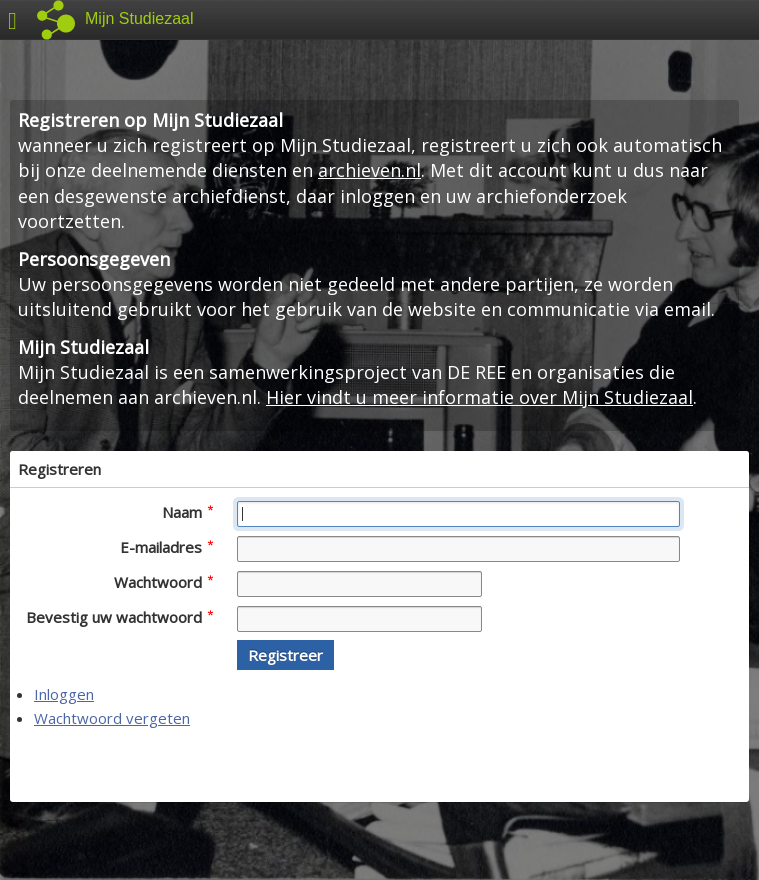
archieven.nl (369, 170)
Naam (187, 512)
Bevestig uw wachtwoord (119, 617)
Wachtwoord (163, 582)
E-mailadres (166, 547)
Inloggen (64, 694)
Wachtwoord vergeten (112, 718)
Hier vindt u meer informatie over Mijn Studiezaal (479, 397)
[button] (285, 655)
